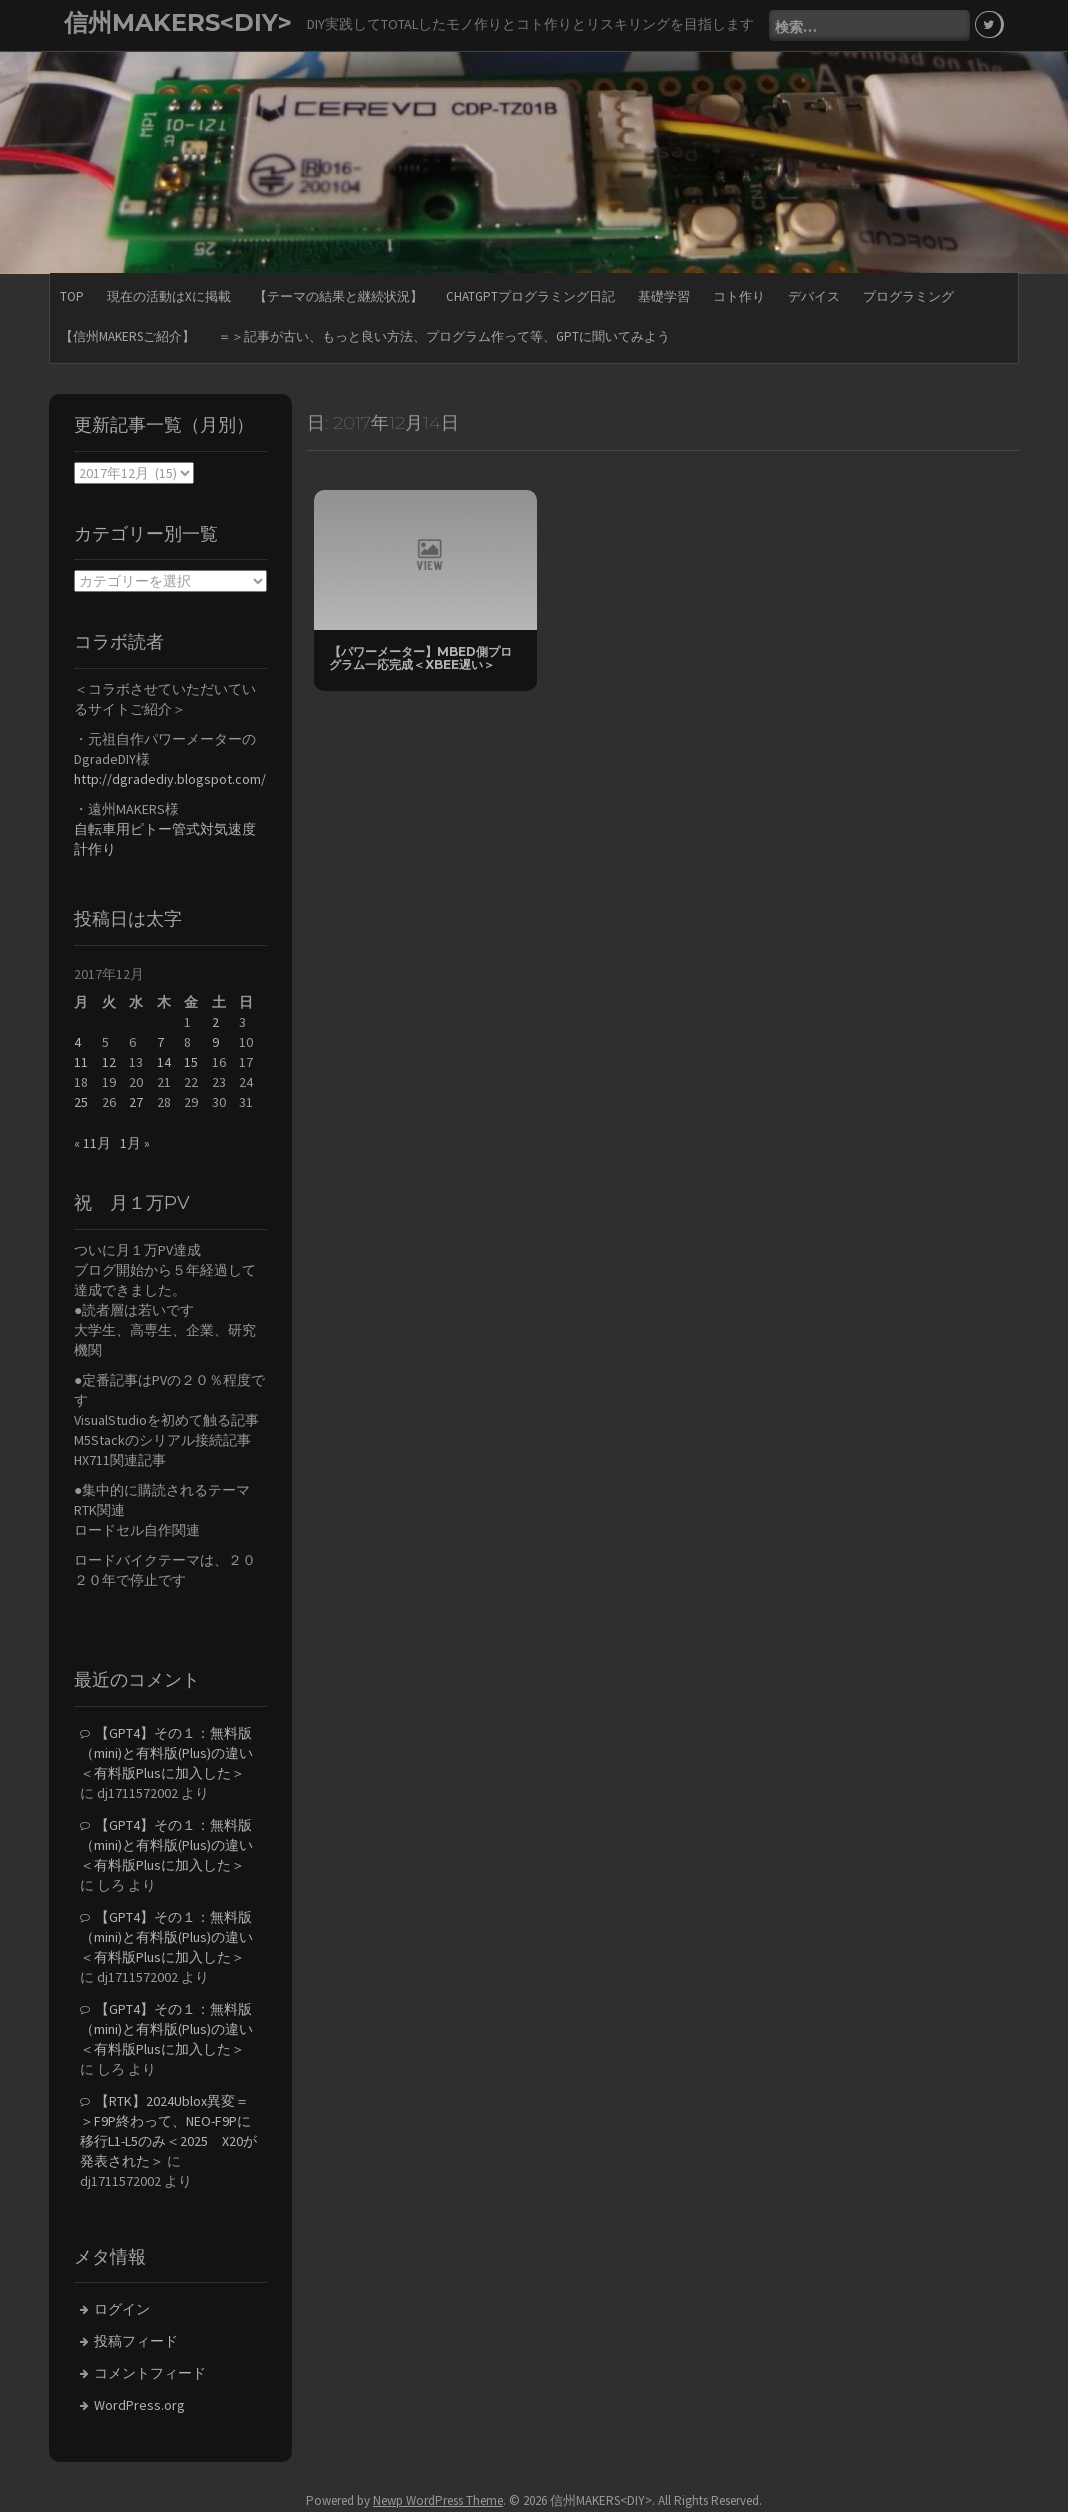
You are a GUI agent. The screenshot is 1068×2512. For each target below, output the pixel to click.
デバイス (814, 296)
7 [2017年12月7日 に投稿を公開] (160, 1042)
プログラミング (908, 296)
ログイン (122, 2309)
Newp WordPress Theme (438, 2500)
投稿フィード (136, 2341)
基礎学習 (664, 296)
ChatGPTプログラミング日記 (530, 296)
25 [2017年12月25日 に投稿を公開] (81, 1102)
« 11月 (92, 1143)
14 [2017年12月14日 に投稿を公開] (164, 1062)
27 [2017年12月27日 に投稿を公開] (136, 1102)
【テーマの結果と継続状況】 (338, 296)
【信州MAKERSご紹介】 (127, 336)
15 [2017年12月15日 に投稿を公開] (191, 1062)
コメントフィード (150, 2373)
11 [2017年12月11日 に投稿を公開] (81, 1062)
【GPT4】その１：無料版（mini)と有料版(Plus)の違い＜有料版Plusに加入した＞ (166, 1753)
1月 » (135, 1143)
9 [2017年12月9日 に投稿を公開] (215, 1042)
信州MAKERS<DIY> (178, 22)
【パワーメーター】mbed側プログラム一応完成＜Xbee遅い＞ (420, 658)
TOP (72, 296)
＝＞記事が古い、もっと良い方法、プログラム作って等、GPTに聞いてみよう (444, 336)
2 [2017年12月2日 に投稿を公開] (215, 1022)
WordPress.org (139, 2405)
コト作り (739, 296)
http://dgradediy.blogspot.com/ (170, 779)
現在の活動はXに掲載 (169, 296)
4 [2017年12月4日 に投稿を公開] (77, 1042)
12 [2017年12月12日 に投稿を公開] (109, 1062)
